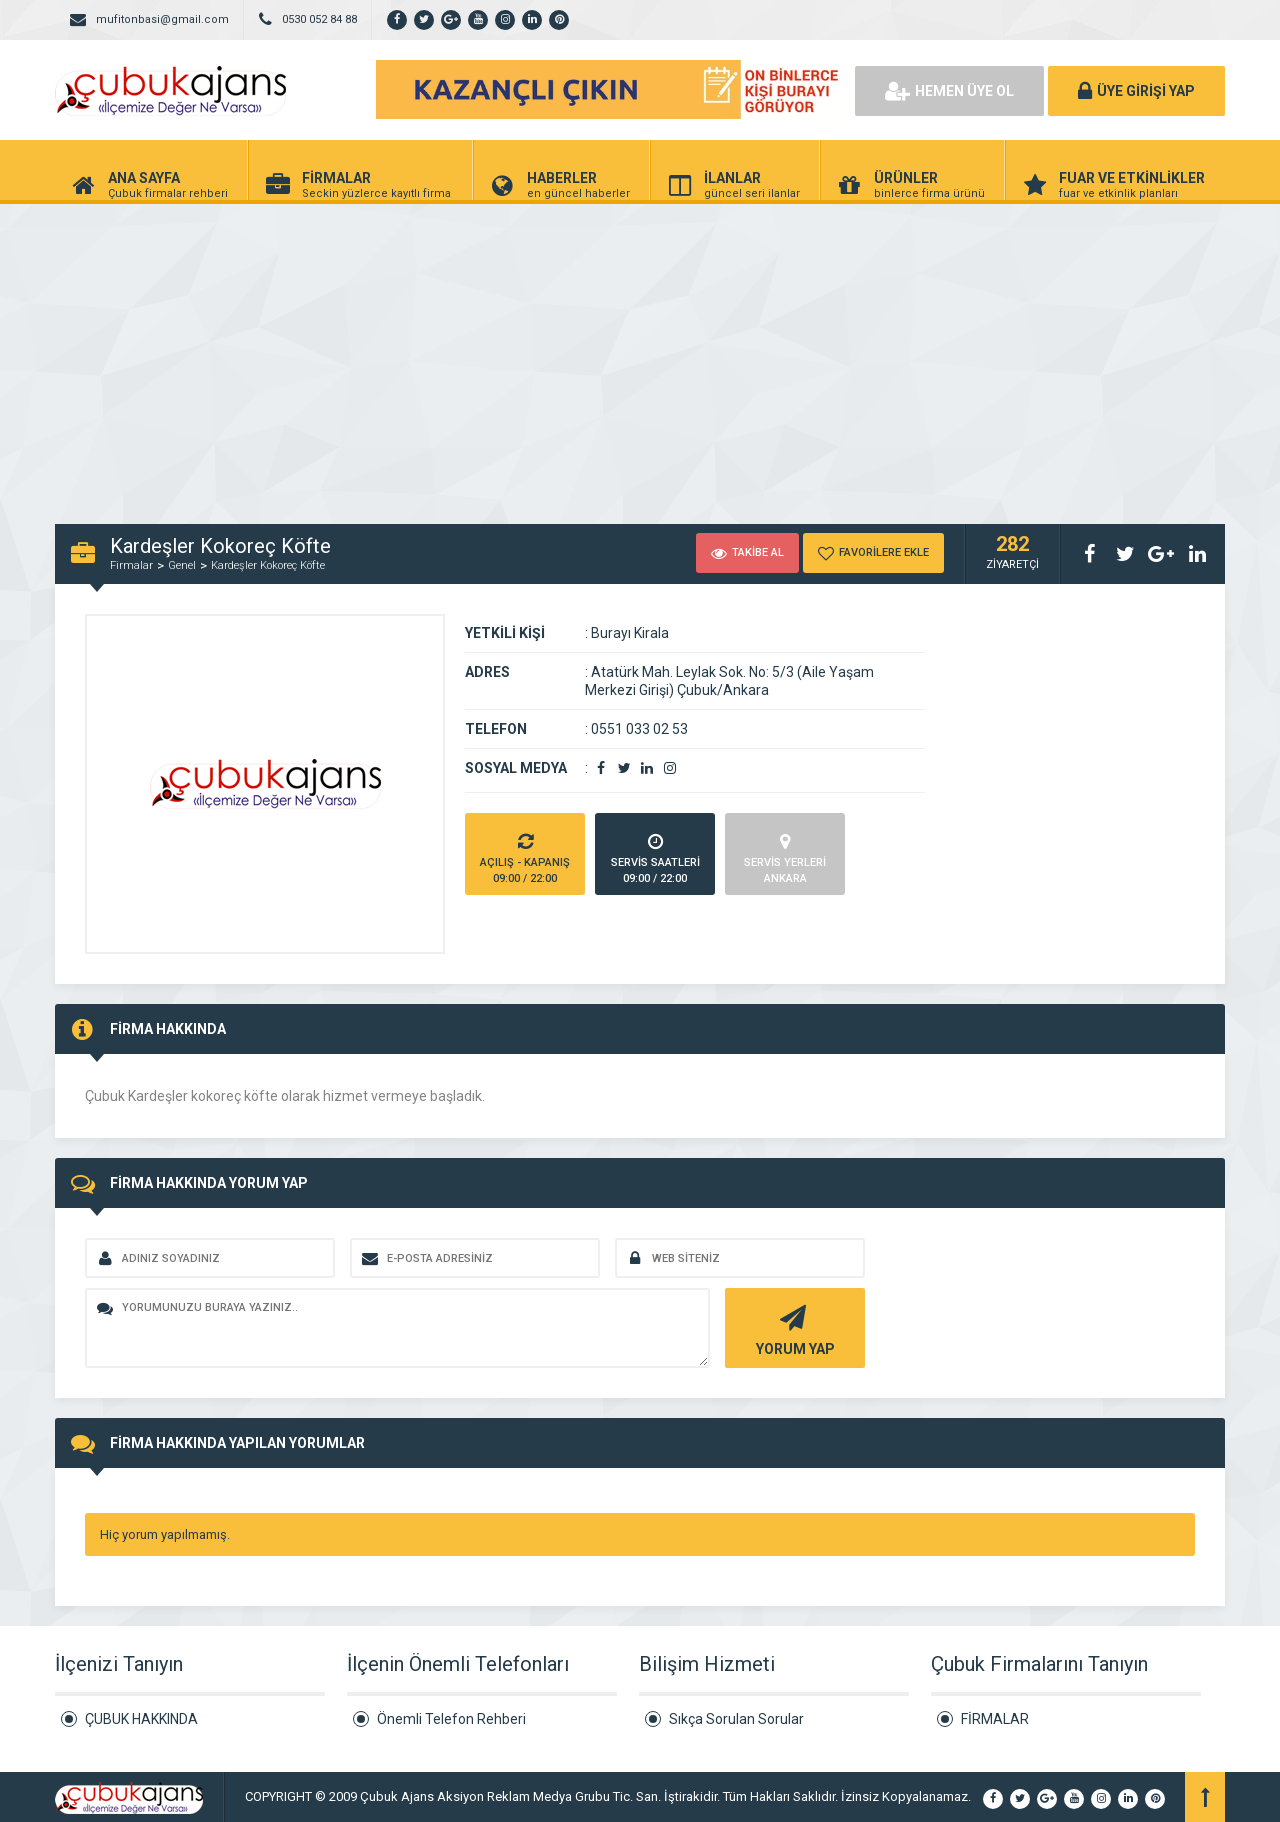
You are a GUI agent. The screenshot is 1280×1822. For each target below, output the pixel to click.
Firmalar (131, 565)
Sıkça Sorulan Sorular (736, 1719)
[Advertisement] (640, 354)
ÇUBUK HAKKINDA (141, 1719)
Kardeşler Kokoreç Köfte (268, 565)
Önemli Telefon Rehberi (451, 1719)
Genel (182, 565)
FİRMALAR (995, 1719)
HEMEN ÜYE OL (949, 91)
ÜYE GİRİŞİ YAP (1136, 91)
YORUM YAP (792, 1328)
